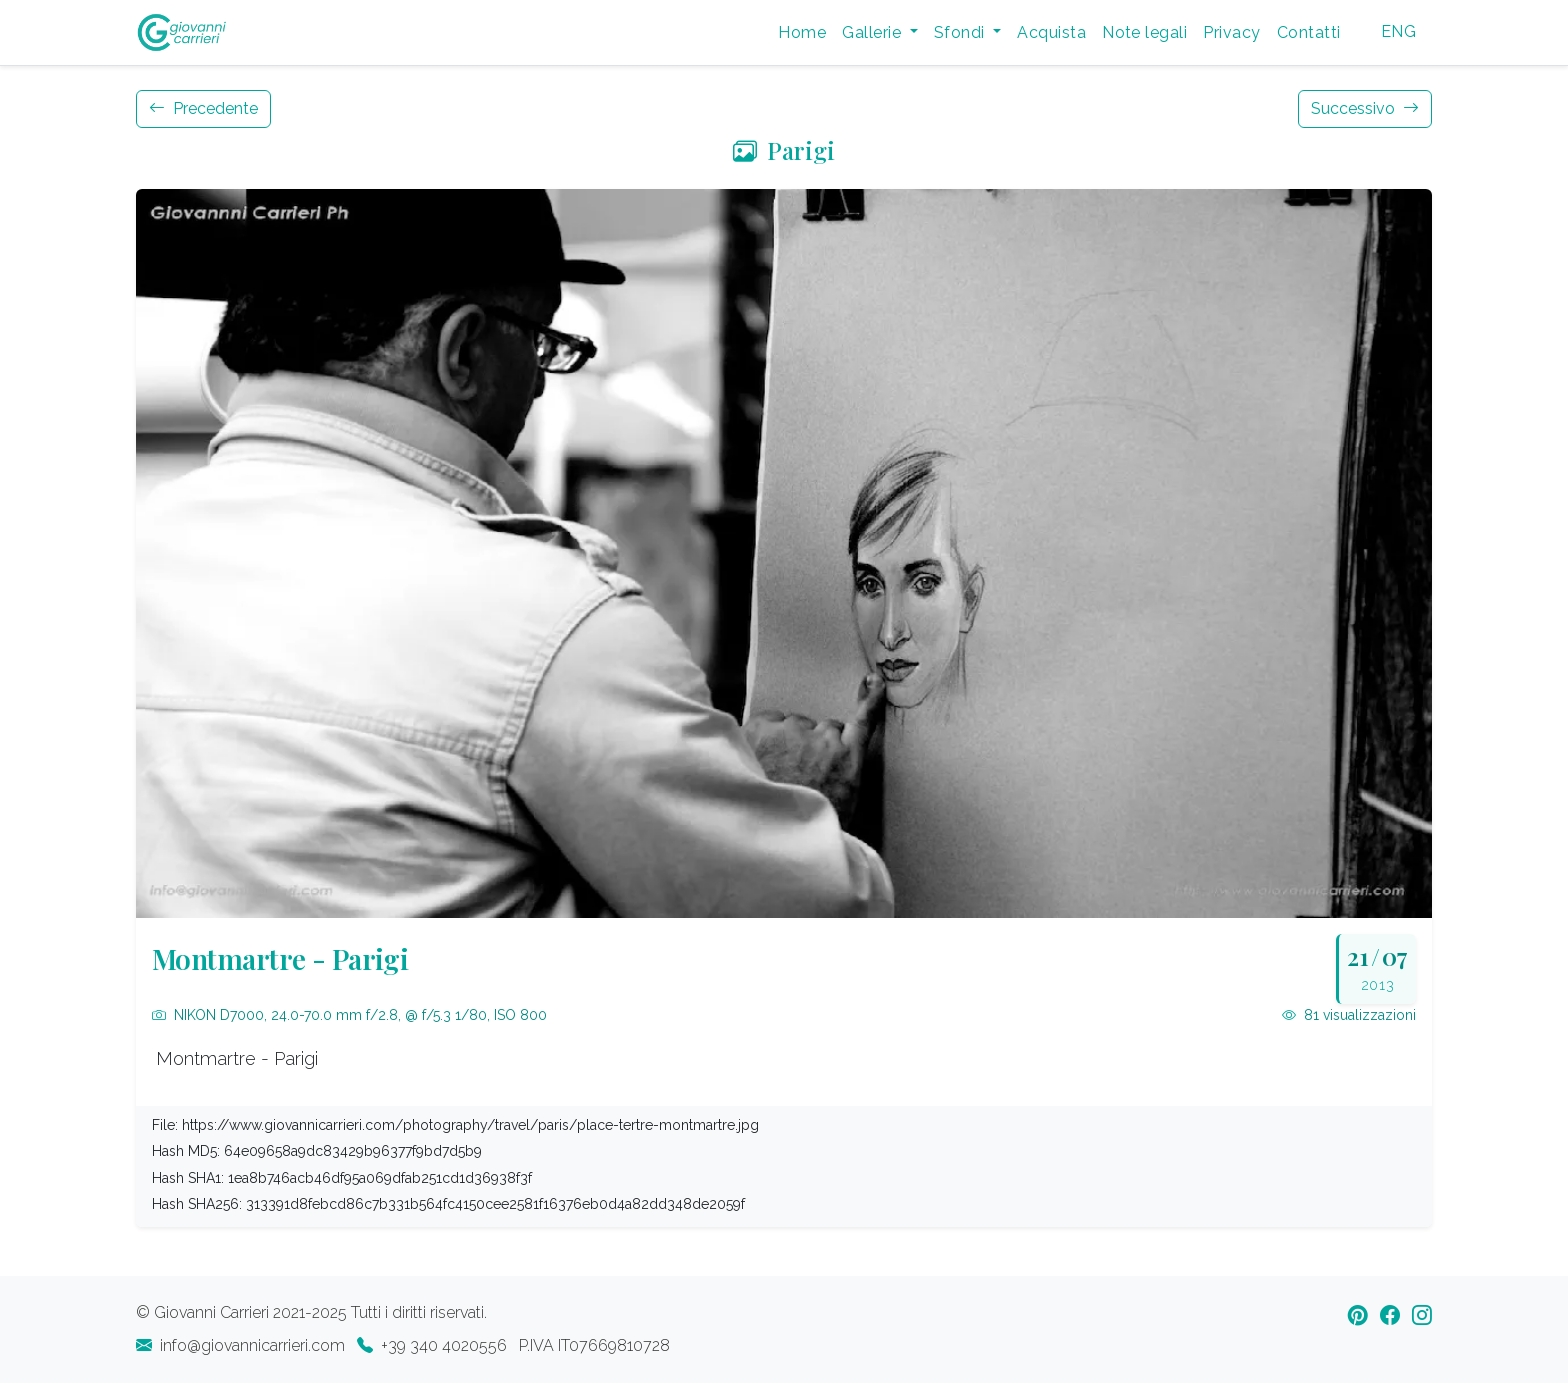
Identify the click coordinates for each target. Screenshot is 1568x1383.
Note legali (1144, 32)
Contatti (1309, 32)
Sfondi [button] (961, 32)
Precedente (203, 108)
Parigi (784, 150)
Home (802, 32)
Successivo (1365, 108)
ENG (1398, 31)
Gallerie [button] (873, 32)
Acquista (1051, 32)
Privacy (1231, 32)
